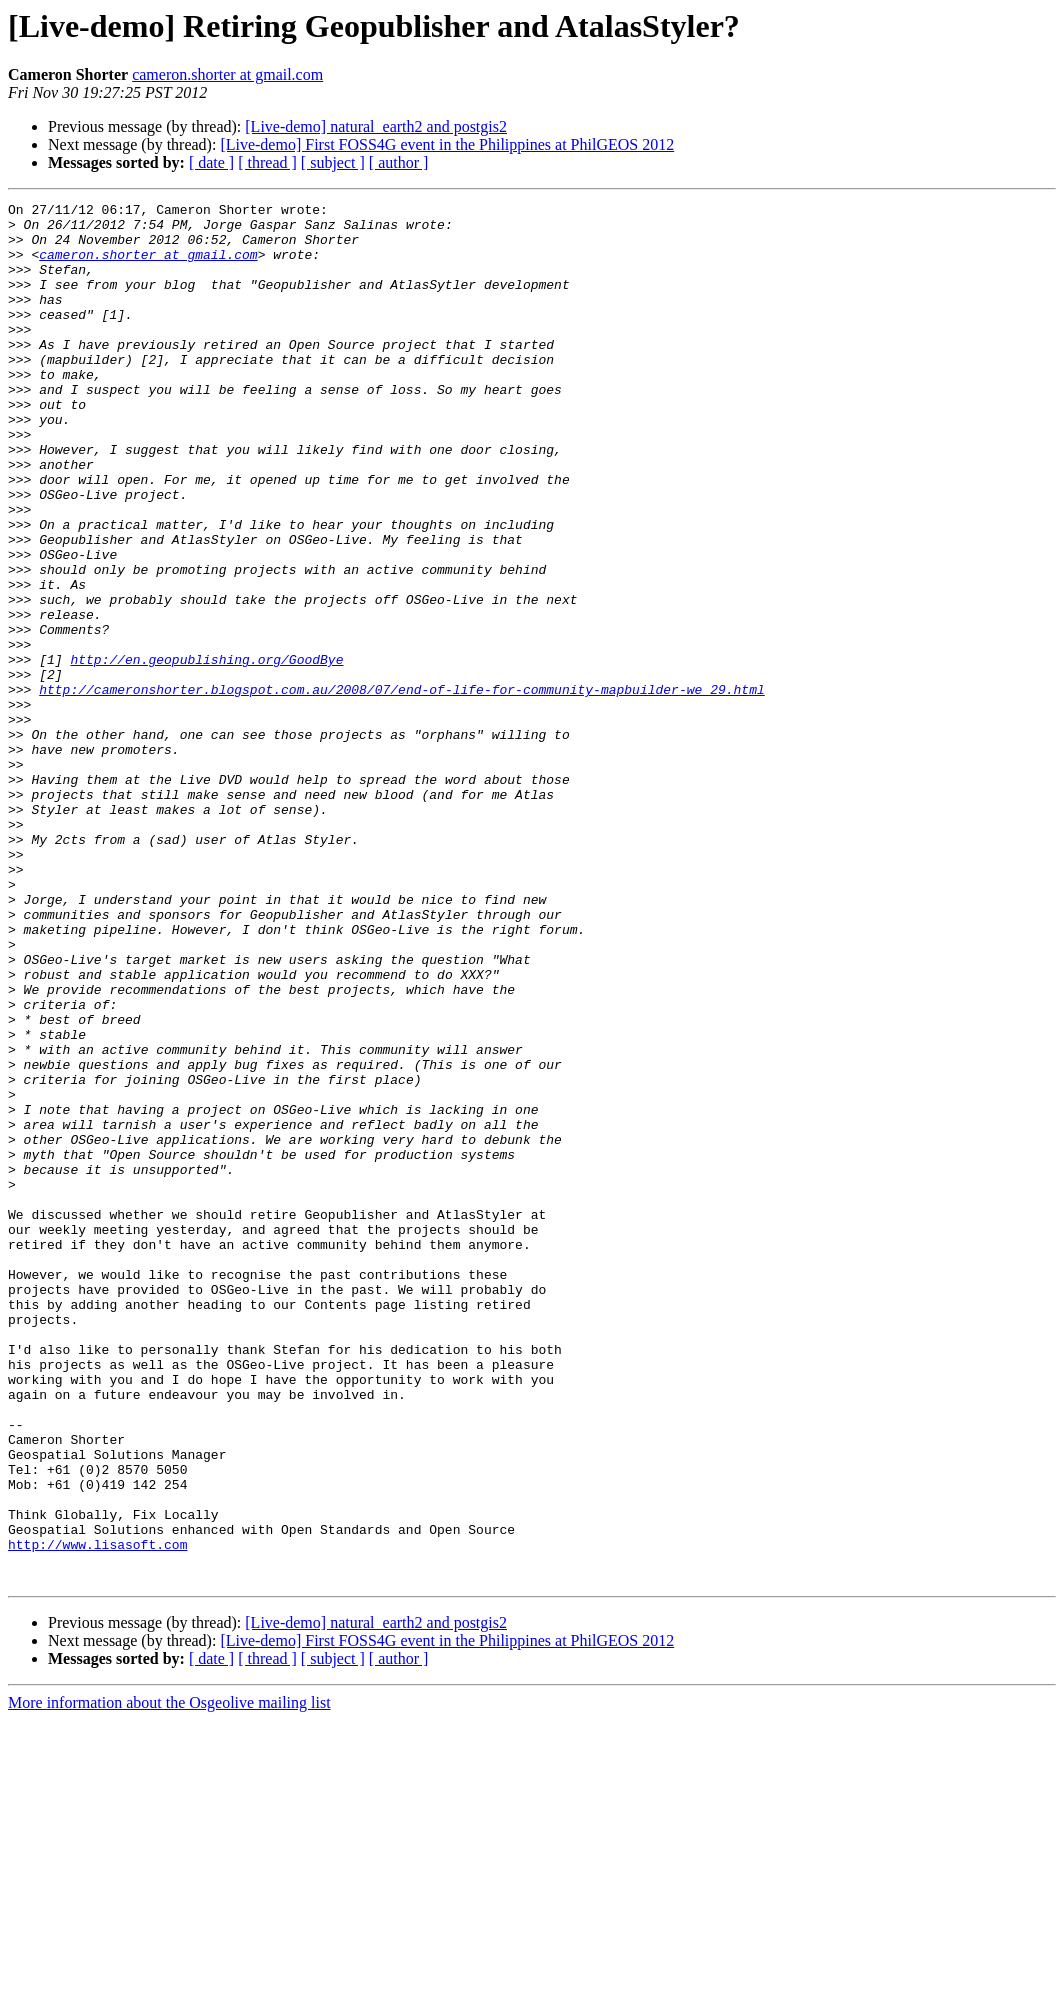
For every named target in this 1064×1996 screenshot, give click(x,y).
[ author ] (399, 162)
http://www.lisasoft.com (97, 1814)
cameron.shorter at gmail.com (227, 74)
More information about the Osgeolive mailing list (169, 1978)
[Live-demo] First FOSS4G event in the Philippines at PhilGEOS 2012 (447, 144)
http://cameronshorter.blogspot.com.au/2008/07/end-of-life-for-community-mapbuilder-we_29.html (401, 788)
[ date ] (211, 162)
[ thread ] (267, 162)
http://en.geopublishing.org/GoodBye (206, 752)
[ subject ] (333, 162)
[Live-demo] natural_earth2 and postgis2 (376, 126)
